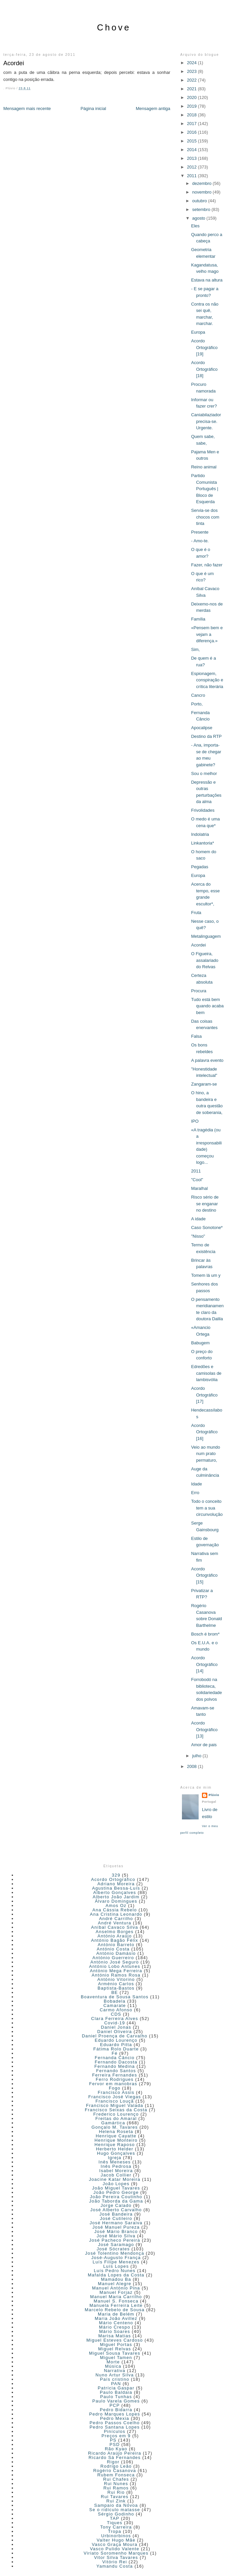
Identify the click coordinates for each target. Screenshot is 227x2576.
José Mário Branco (116, 2231)
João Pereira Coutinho (116, 2196)
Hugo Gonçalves (116, 2153)
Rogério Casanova (114, 2470)
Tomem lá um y (205, 1275)
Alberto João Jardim (115, 1896)
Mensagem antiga (153, 108)
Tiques (114, 2522)
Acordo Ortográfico (113, 1879)
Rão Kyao (116, 2448)
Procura (198, 990)
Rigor (113, 2461)
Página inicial (93, 108)
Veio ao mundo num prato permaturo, (205, 1454)
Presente (199, 532)
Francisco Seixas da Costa (116, 2109)
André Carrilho (116, 1918)
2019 (192, 106)
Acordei (13, 63)
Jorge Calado (116, 2205)
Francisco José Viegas (114, 2096)
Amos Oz (116, 1905)
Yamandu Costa (114, 2566)
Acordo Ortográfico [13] (204, 1729)
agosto (199, 218)
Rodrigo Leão (116, 2466)
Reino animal (203, 466)
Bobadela (115, 2001)
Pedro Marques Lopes (114, 2414)
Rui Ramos (116, 2487)
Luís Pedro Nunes (115, 2270)
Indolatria (200, 834)
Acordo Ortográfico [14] (204, 1664)
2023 (192, 71)
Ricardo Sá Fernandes (114, 2457)
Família (198, 619)
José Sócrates (113, 2248)
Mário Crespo (115, 2327)
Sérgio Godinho (116, 2513)
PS (113, 2440)
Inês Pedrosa (116, 2166)
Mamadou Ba (116, 2279)
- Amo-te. (200, 540)
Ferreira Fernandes (114, 2075)
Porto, (197, 703)
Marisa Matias (114, 2335)
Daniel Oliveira (114, 2031)
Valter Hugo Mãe (116, 2540)
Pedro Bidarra (116, 2409)
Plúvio (214, 1795)
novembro (202, 192)
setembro (202, 209)
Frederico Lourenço (116, 2114)
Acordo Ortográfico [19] (204, 347)
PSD (114, 2444)
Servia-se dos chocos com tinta (205, 517)
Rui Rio (116, 2492)
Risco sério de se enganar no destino (204, 1204)
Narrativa (114, 2370)
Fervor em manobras (113, 2083)
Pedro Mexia (114, 2418)
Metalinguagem (206, 936)
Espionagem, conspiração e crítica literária (207, 680)
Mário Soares (114, 2331)
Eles (195, 225)
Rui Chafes (116, 2479)
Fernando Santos (116, 2070)
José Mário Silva (116, 2235)
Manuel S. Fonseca (116, 2301)
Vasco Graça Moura (115, 2544)
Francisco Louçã (114, 2101)
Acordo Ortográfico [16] (204, 1432)
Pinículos (114, 2431)
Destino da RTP (206, 736)
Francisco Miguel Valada (114, 2105)
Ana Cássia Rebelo (114, 1909)
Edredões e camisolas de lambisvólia (206, 1373)
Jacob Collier (116, 2174)
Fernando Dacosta (116, 2061)
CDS (116, 2014)
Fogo (115, 2088)
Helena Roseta (116, 2131)
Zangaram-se (204, 1084)
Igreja (114, 2157)
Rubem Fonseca (116, 2474)
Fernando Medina (114, 2066)
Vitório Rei (114, 2561)
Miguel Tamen (116, 2357)
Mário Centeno (116, 2322)
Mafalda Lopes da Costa (116, 2274)
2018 (192, 114)
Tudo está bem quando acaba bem (207, 1006)
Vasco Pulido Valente (115, 2548)
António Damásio (116, 1953)
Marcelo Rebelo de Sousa (115, 2309)
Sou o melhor (204, 773)
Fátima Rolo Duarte (116, 2048)
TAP (114, 2518)
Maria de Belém (116, 2314)
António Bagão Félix (114, 1940)
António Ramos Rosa (116, 1975)
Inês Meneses (114, 2161)
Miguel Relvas (114, 2348)
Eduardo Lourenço (116, 2040)
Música (113, 2366)
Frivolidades (202, 810)
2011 (192, 175)
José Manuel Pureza (116, 2227)
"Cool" (197, 1179)
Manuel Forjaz (116, 2292)
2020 (192, 97)
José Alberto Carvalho (116, 2209)
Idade (196, 1483)
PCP (114, 2405)
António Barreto (116, 1944)
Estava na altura (206, 280)
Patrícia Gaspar (116, 2387)
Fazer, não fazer (206, 564)
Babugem (200, 1342)
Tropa (114, 2531)
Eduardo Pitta (116, 2044)
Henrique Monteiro (116, 2140)
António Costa (113, 1948)
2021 (192, 88)
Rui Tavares (115, 2496)
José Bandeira (116, 2214)
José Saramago (116, 2244)
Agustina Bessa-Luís (116, 1888)
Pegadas (199, 866)
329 (116, 1875)
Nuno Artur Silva (114, 2374)
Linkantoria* (202, 843)
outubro (200, 200)
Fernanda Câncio (115, 2057)
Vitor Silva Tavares (116, 2557)
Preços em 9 (116, 2435)
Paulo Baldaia (116, 2392)
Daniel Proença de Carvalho (114, 2035)
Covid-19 (114, 2022)
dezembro (202, 183)
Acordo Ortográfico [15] (204, 1575)
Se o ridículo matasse (114, 2509)
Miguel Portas (116, 2344)
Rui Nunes (116, 2483)
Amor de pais (204, 1744)
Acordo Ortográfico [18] (204, 369)
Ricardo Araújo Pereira (114, 2453)
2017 (192, 123)
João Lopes (116, 2183)
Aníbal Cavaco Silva (114, 1927)
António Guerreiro (113, 1957)
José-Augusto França (116, 2257)
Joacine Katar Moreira (114, 2179)
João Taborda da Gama (116, 2201)
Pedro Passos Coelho (114, 2422)
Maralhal (199, 1188)
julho (197, 1755)
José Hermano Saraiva (116, 2222)
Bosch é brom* (205, 1634)
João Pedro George (116, 2192)
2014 (192, 149)
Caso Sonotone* (207, 1227)
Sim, (195, 649)
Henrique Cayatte (116, 2135)
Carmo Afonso (116, 2009)
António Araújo (114, 1935)
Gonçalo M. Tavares (114, 2127)
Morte (113, 2361)
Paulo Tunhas (116, 2396)
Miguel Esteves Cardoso (114, 2340)
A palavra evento (207, 1060)
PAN (116, 2383)
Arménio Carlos (116, 1983)
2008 (192, 1766)
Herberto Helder (114, 2148)
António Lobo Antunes (114, 1966)
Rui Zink (116, 2500)
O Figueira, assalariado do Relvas (204, 960)
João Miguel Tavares (116, 2188)
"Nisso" (198, 1236)
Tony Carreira (116, 2527)
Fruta (196, 912)
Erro (195, 1492)
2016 (192, 132)
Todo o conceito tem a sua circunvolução (207, 1508)
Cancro (198, 695)
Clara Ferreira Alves (114, 2018)
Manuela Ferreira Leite (116, 2305)
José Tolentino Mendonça (114, 2253)
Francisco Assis (116, 2092)
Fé (114, 2053)
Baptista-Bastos (116, 1988)
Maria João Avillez (116, 2318)
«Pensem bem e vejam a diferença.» (207, 634)
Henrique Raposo (114, 2144)
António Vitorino (116, 1979)
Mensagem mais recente (27, 108)
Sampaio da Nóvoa (116, 2505)
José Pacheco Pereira (114, 2240)
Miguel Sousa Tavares (115, 2353)
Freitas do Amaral (116, 2118)
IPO (194, 1121)
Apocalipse (201, 727)
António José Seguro (114, 1962)
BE (114, 1992)
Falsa (196, 1036)
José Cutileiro (116, 2218)
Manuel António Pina (116, 2287)
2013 (192, 158)
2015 (192, 140)
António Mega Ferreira (116, 1970)
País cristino (115, 2379)
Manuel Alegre (114, 2283)
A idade (198, 1218)
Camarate (114, 2005)
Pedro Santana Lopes (114, 2427)
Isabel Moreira (116, 2170)
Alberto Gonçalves (114, 1892)
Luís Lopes (116, 2266)
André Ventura (114, 1922)
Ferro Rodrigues (115, 2079)
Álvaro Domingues (116, 1901)
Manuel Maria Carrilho (116, 2296)
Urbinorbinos (116, 2535)
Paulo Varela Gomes (116, 2400)
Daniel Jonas (116, 2027)
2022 (192, 80)
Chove (114, 27)
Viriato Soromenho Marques (116, 2553)
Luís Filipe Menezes (115, 2261)
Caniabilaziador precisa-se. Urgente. (206, 421)
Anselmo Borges (115, 1931)
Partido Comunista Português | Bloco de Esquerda (204, 488)
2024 (192, 62)
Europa (198, 332)
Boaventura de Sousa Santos (115, 1996)
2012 (192, 167)
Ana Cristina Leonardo (116, 1914)
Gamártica (113, 2122)
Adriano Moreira (116, 1883)
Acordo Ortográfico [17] (204, 1395)
